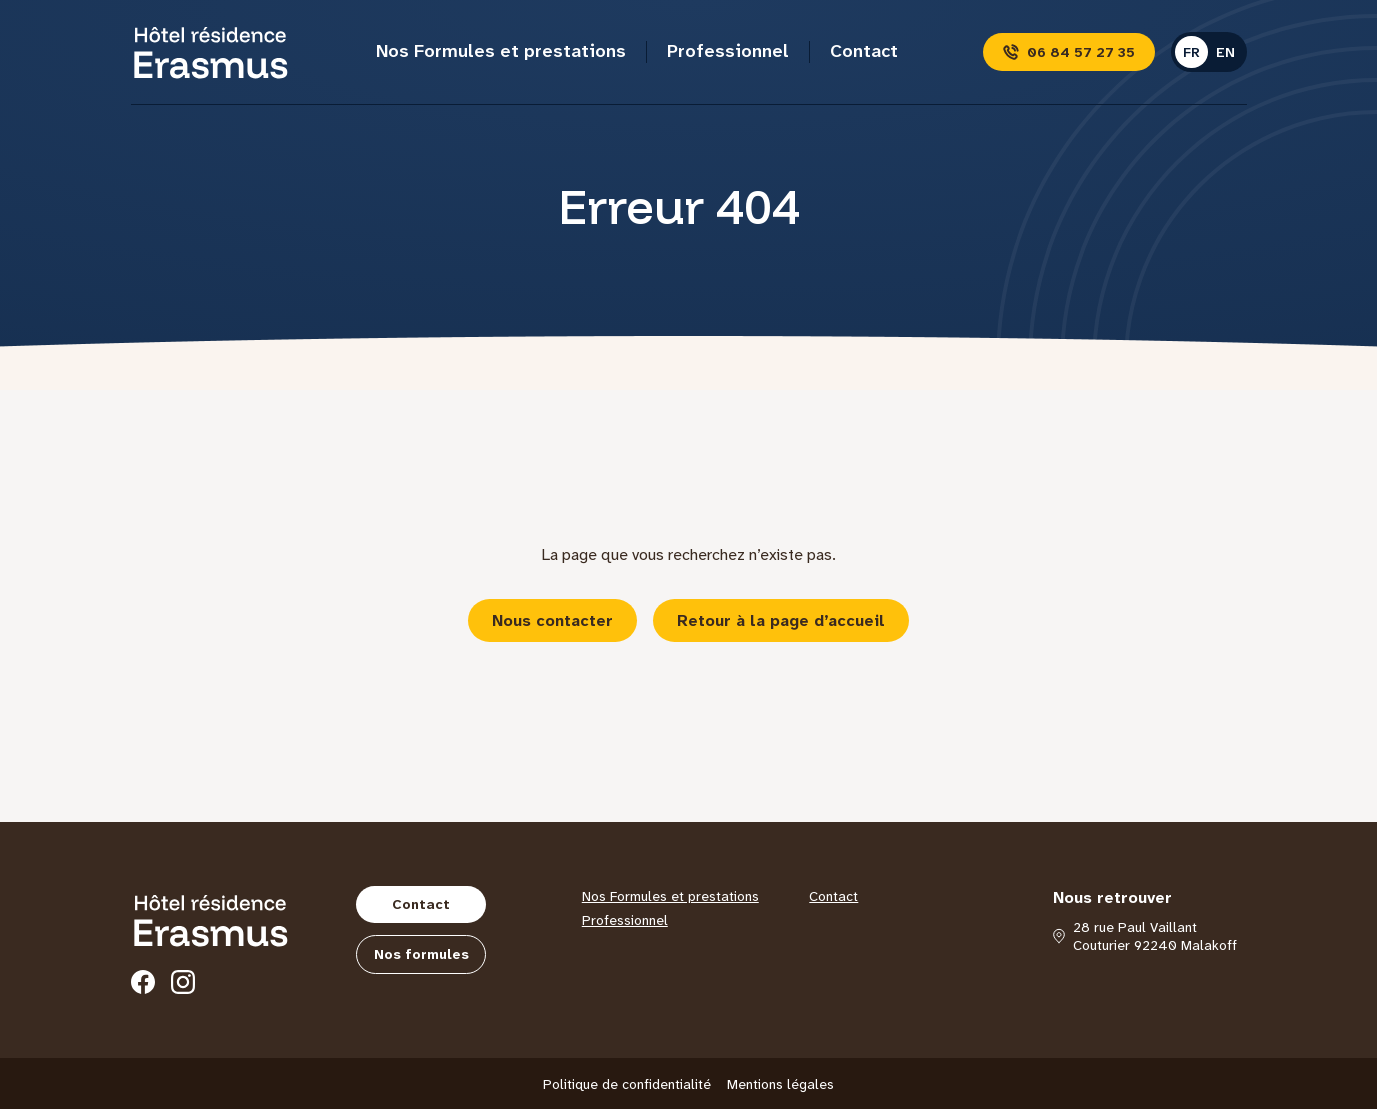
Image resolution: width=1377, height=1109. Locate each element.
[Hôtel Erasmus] (211, 52)
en (1225, 52)
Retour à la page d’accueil (781, 620)
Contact (864, 51)
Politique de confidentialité (627, 1084)
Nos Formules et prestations (501, 51)
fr (1191, 52)
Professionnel (728, 51)
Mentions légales (780, 1084)
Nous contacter (552, 620)
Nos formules (421, 954)
